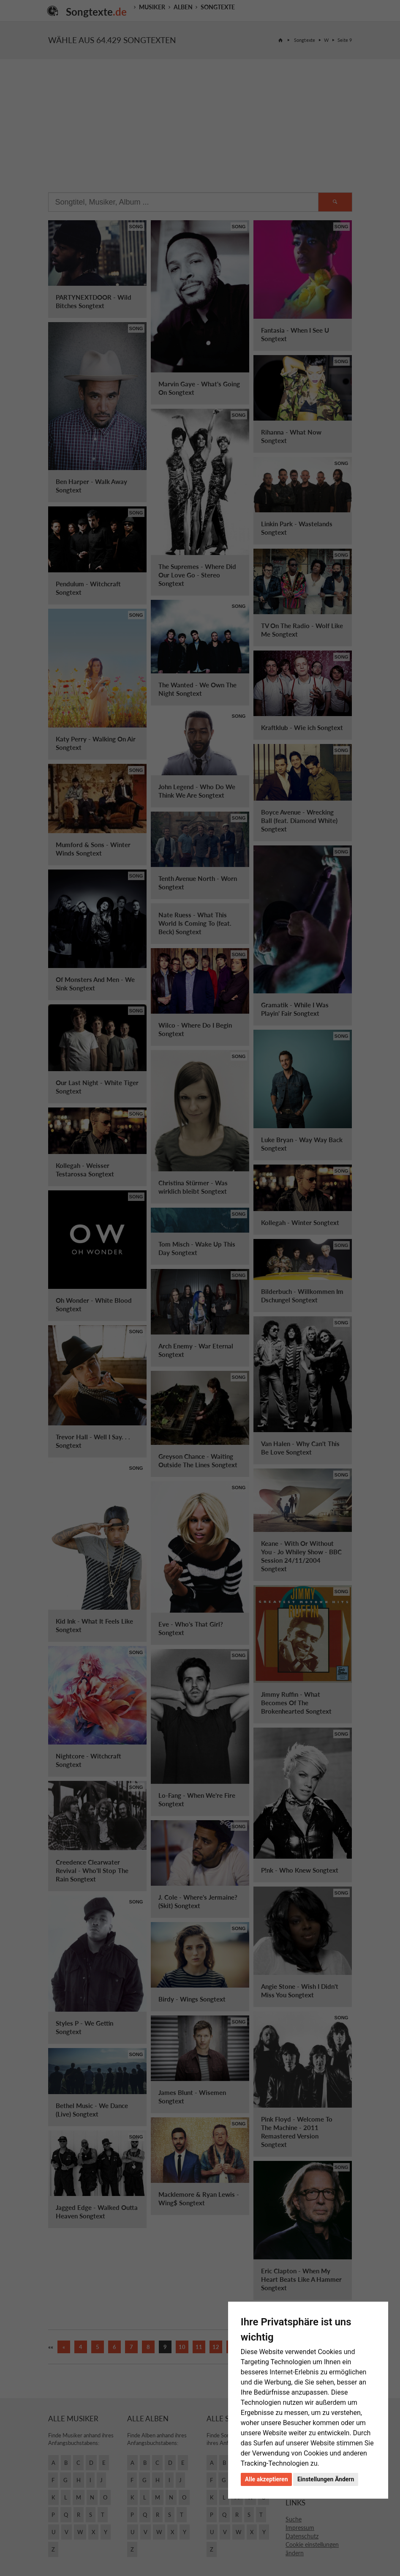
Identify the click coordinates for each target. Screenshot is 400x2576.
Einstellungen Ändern (325, 2479)
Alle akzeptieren (266, 2479)
